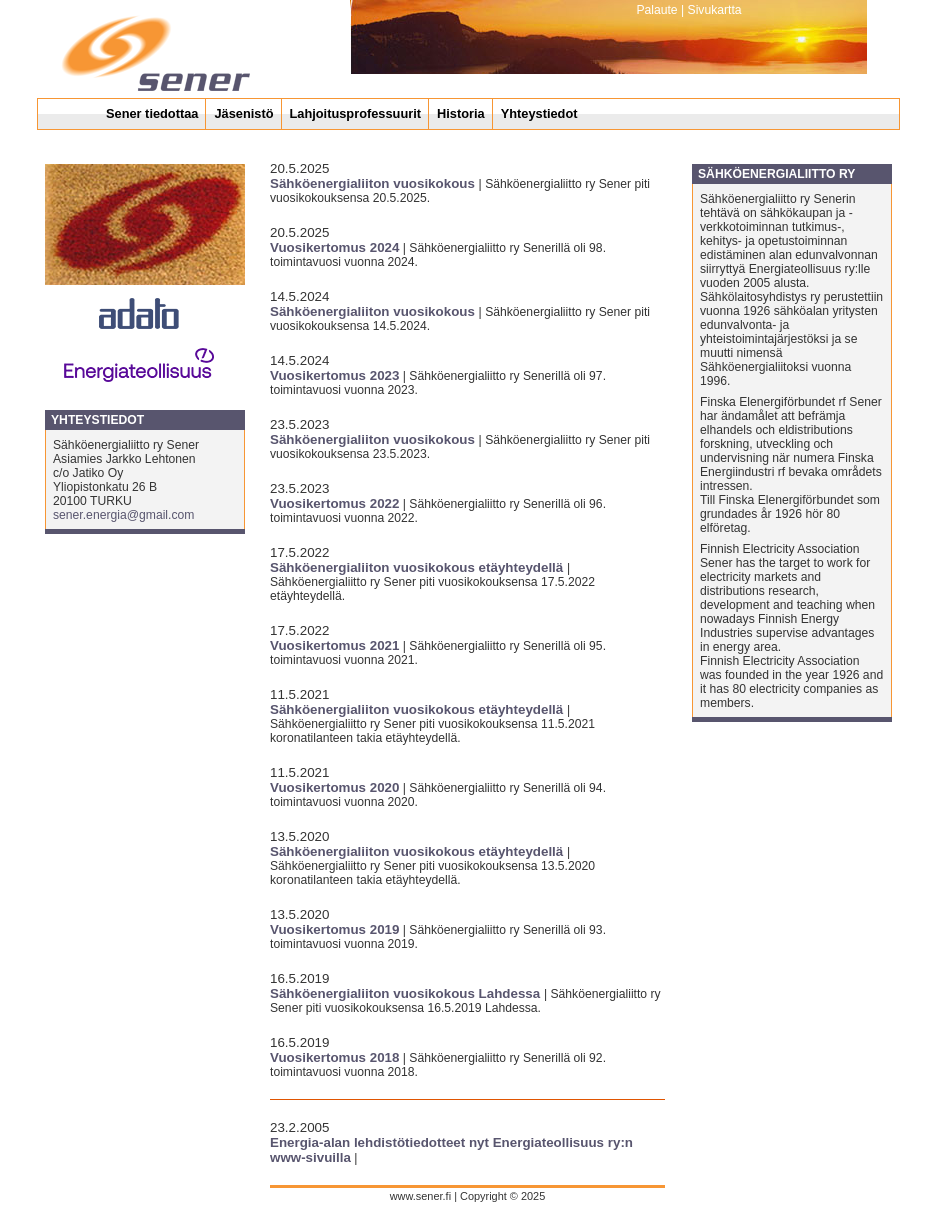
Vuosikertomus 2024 (334, 247)
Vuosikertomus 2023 (334, 375)
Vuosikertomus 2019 (334, 929)
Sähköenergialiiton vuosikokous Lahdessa (407, 993)
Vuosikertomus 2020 (334, 787)
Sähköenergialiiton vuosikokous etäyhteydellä (418, 567)
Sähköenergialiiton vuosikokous (374, 183)
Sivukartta (715, 10)
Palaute (656, 10)
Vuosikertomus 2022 (334, 503)
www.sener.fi (422, 1196)
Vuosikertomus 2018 (334, 1057)
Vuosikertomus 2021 (334, 645)
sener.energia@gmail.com (123, 515)
